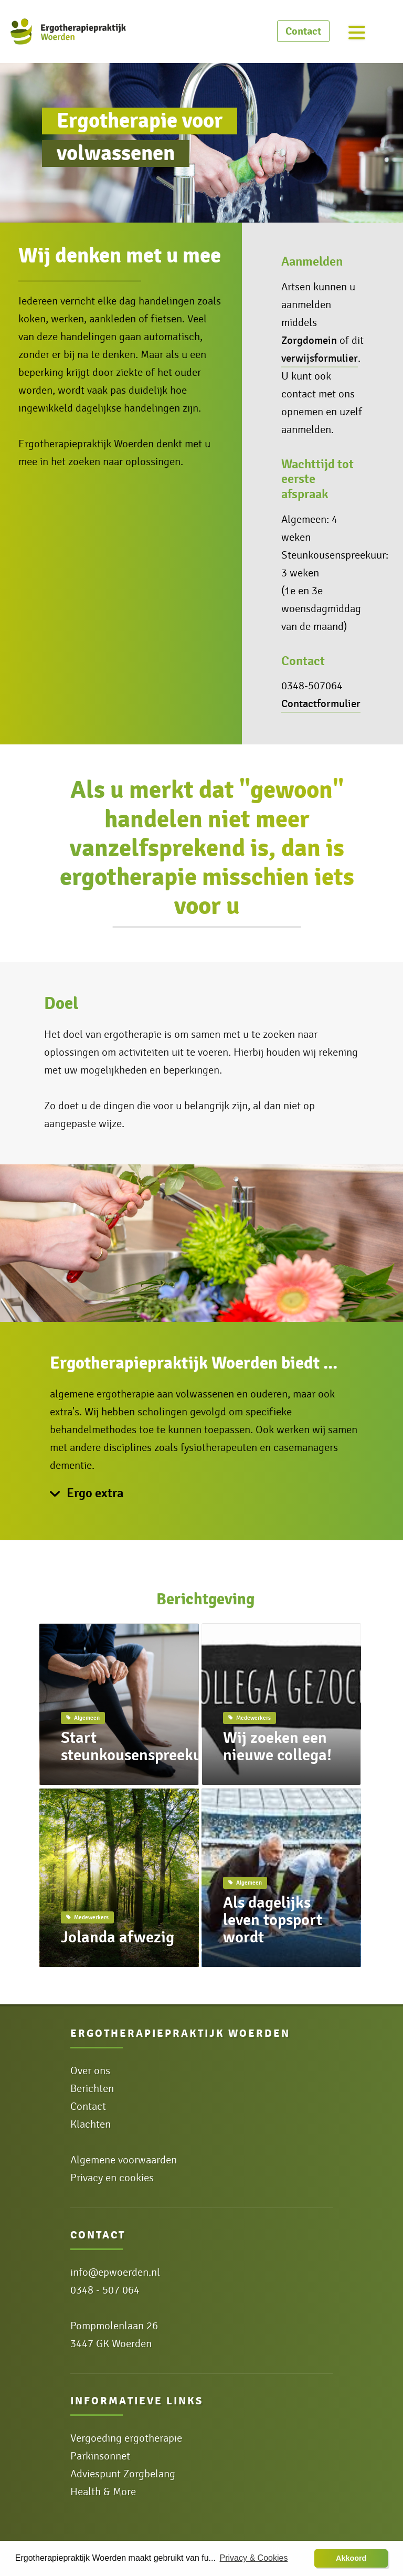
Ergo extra (95, 1493)
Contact (303, 31)
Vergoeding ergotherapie (126, 2438)
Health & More (103, 2492)
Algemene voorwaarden (123, 2160)
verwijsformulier (319, 358)
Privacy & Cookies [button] (254, 2557)
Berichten (92, 2089)
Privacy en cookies (112, 2178)
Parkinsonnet (100, 2456)
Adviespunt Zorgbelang (122, 2474)
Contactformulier (320, 703)
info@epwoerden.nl (115, 2272)
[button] (351, 2558)
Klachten (90, 2124)
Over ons (90, 2071)
